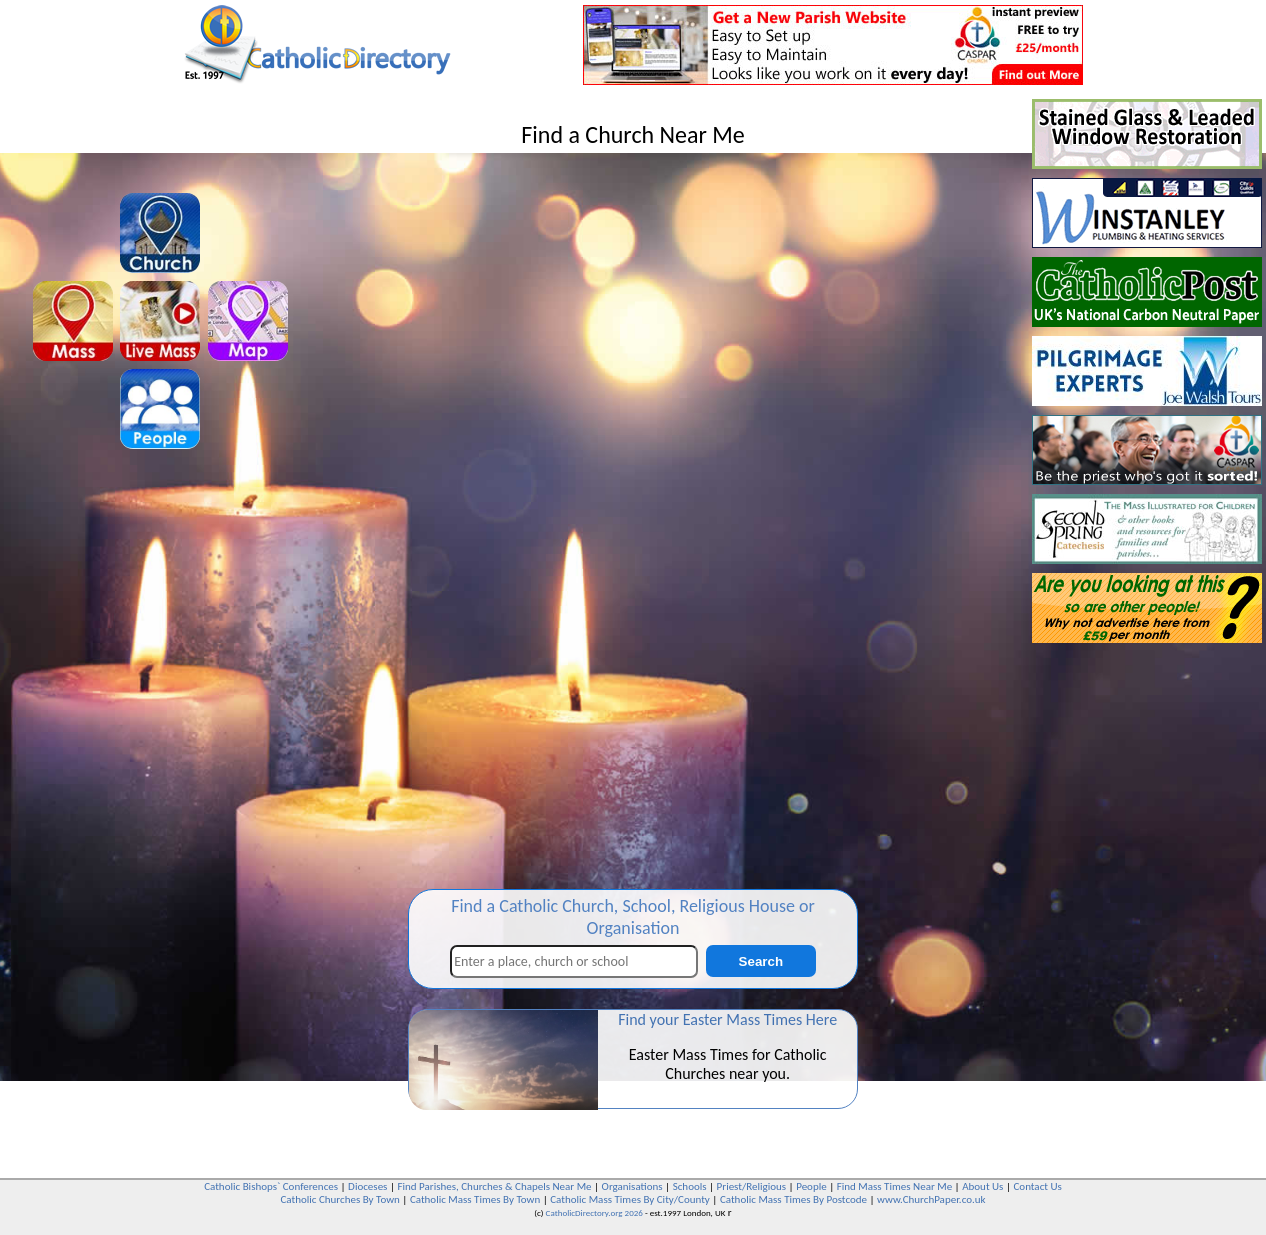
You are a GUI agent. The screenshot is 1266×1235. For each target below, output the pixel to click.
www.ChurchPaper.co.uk (931, 1199)
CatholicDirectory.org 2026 (594, 1212)
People (811, 1186)
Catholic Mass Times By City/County (630, 1199)
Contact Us (1037, 1186)
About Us (982, 1186)
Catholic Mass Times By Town (475, 1199)
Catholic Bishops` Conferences (271, 1186)
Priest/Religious (752, 1186)
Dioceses (367, 1186)
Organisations (632, 1186)
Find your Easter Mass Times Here (727, 1019)
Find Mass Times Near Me (894, 1186)
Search (761, 961)
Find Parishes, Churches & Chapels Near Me (494, 1186)
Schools (690, 1186)
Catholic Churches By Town (339, 1199)
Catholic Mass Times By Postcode (793, 1199)
